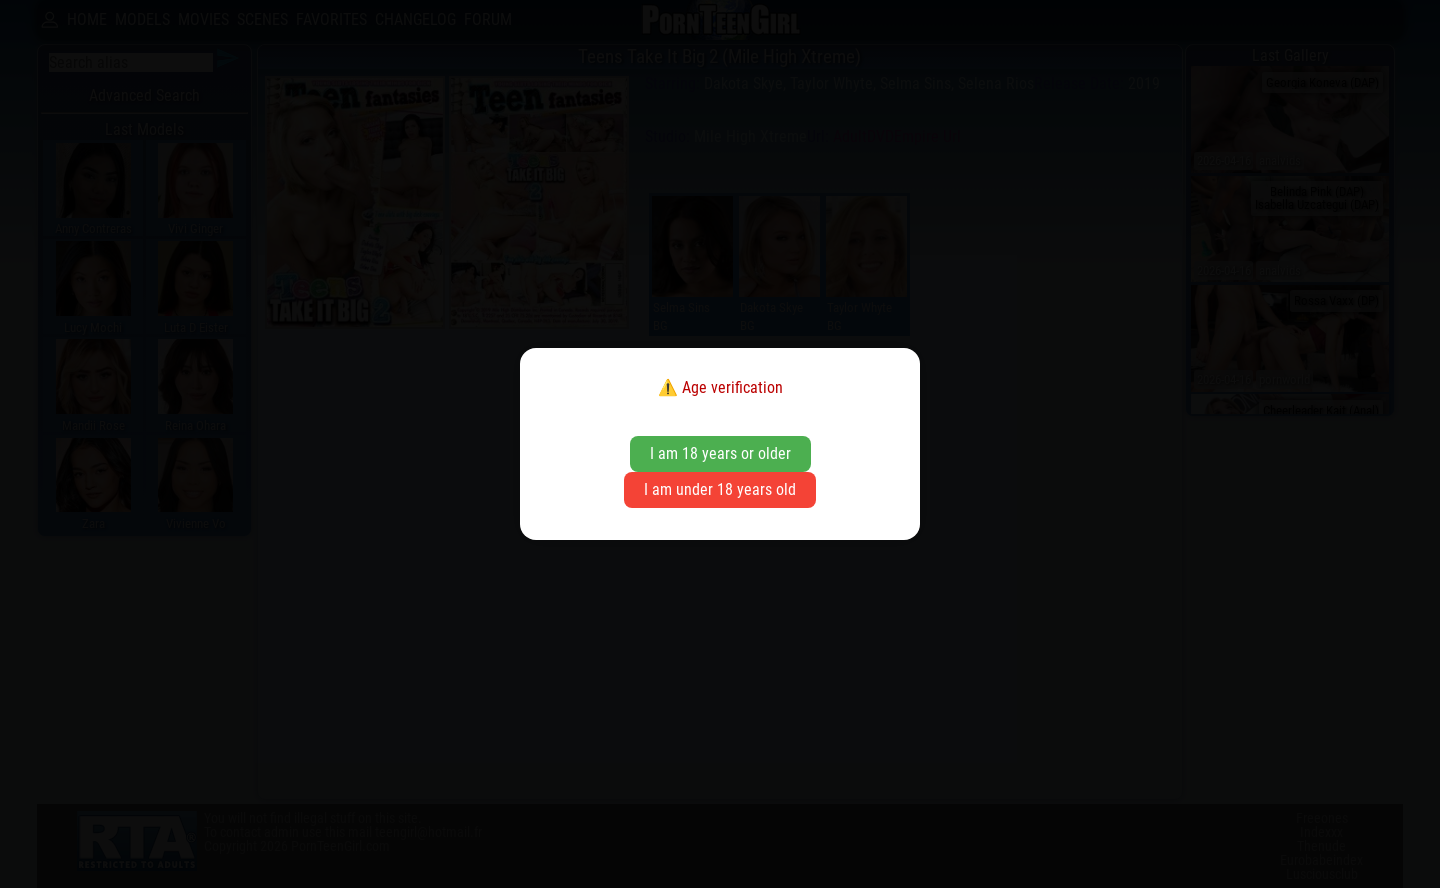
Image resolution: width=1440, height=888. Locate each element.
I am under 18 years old (720, 489)
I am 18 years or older (720, 453)
